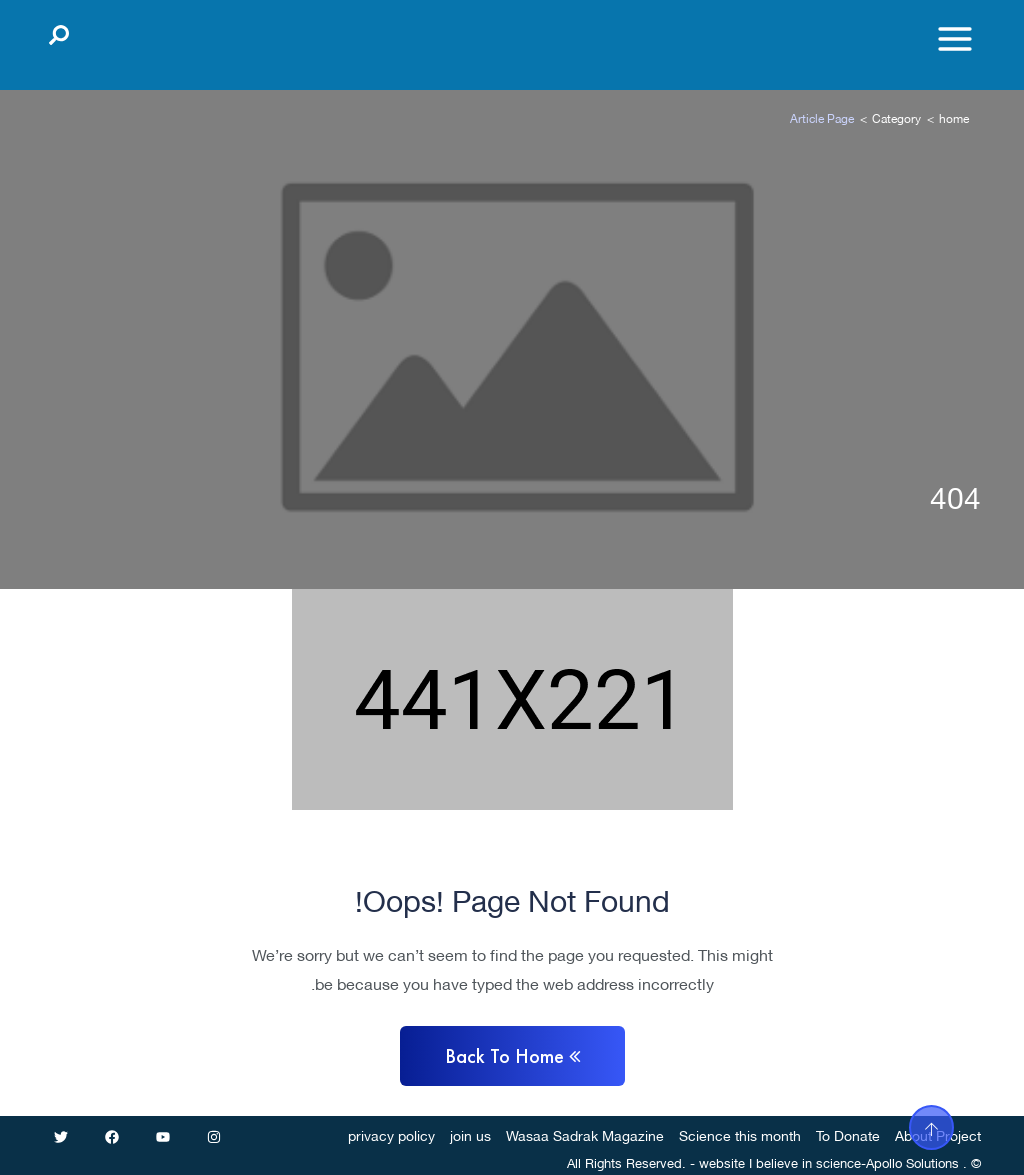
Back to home (512, 1056)
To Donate (848, 1134)
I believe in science (805, 1162)
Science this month (740, 1134)
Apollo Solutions (912, 1162)
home (954, 117)
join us (470, 1134)
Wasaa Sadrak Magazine (585, 1134)
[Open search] (59, 31)
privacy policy (391, 1134)
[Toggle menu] (955, 39)
